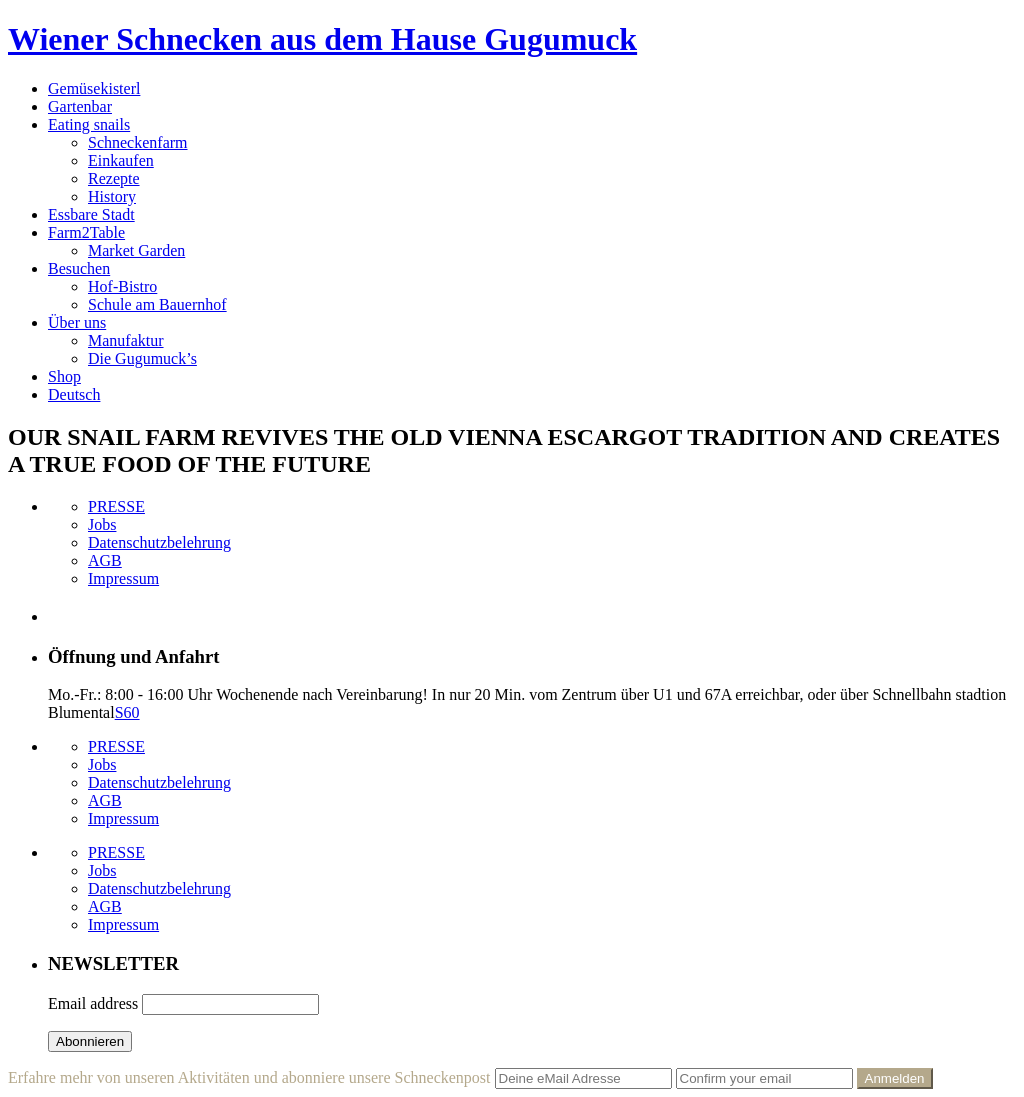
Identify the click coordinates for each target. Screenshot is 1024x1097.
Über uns (77, 322)
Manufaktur (126, 340)
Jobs (102, 524)
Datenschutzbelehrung (159, 542)
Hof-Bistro (122, 286)
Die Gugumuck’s (142, 358)
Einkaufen (121, 160)
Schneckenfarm (138, 142)
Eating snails (89, 124)
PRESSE (116, 506)
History (112, 196)
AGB (105, 560)
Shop (64, 376)
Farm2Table (86, 232)
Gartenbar (80, 106)
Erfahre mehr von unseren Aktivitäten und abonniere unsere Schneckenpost (249, 1077)
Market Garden (136, 250)
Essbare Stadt (91, 214)
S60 (127, 712)
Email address (93, 1003)
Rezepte (114, 178)
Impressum (123, 578)
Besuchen (79, 268)
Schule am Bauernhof (157, 304)
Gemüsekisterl (94, 88)
